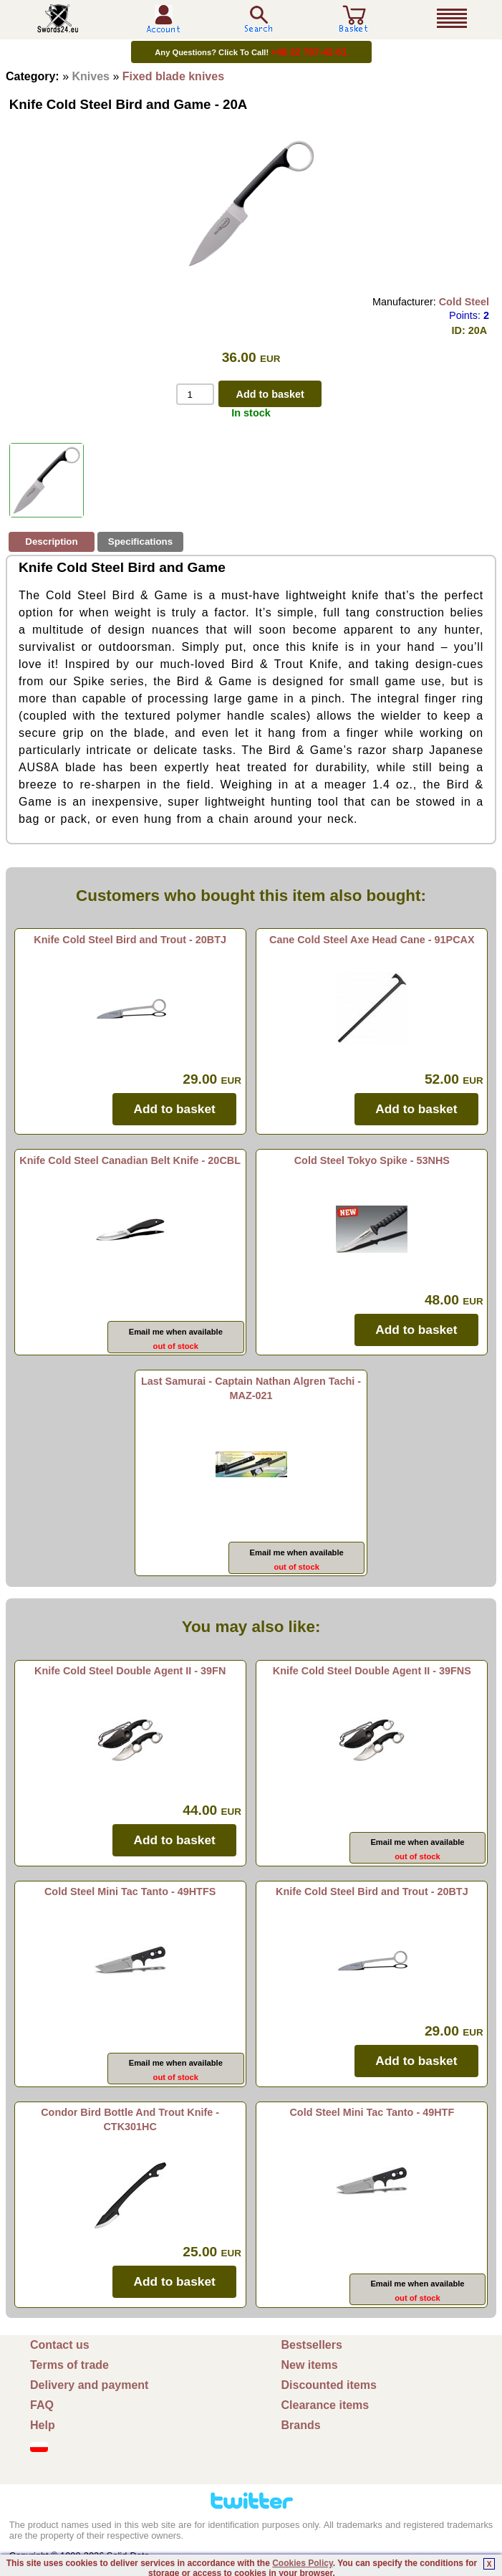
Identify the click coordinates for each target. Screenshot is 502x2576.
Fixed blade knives (173, 76)
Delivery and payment (89, 2385)
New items (309, 2365)
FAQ (42, 2405)
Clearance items (325, 2405)
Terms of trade (69, 2365)
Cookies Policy (302, 2563)
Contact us (60, 2345)
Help (42, 2425)
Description (51, 541)
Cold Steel (464, 301)
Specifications (140, 541)
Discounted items (329, 2385)
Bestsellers (311, 2345)
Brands (301, 2425)
